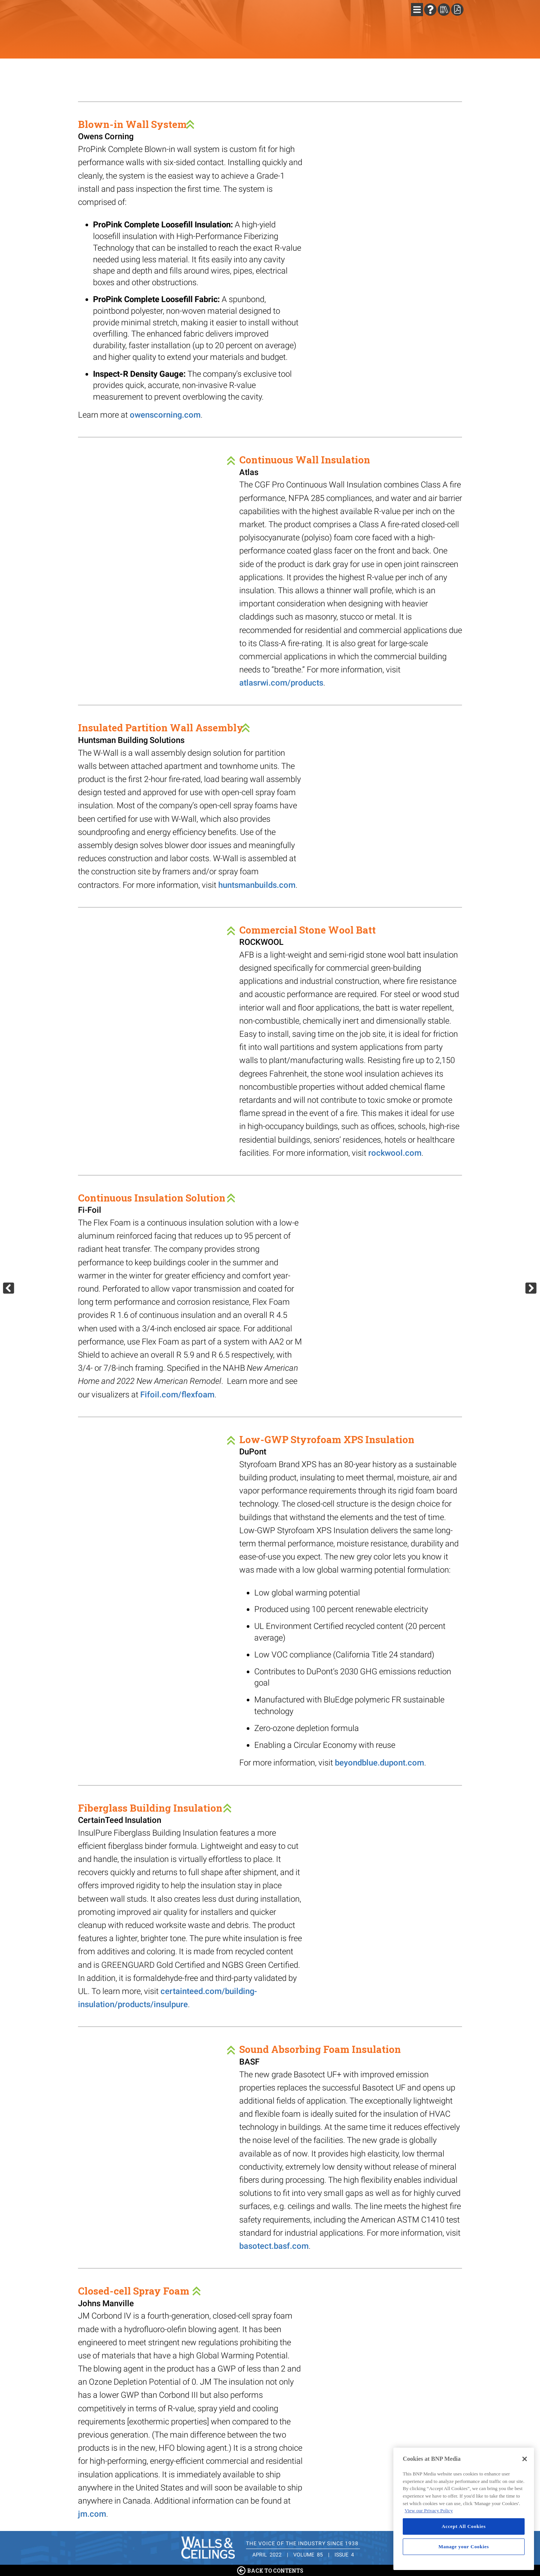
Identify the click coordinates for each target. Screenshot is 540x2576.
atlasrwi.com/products (281, 682)
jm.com (92, 2514)
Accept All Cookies (464, 2526)
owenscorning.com (165, 415)
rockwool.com (395, 1153)
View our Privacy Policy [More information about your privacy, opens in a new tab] (429, 2510)
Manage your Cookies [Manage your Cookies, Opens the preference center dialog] (463, 2546)
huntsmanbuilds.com (257, 885)
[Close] (524, 2459)
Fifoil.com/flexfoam (177, 1394)
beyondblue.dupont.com (379, 1762)
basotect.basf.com (274, 2246)
